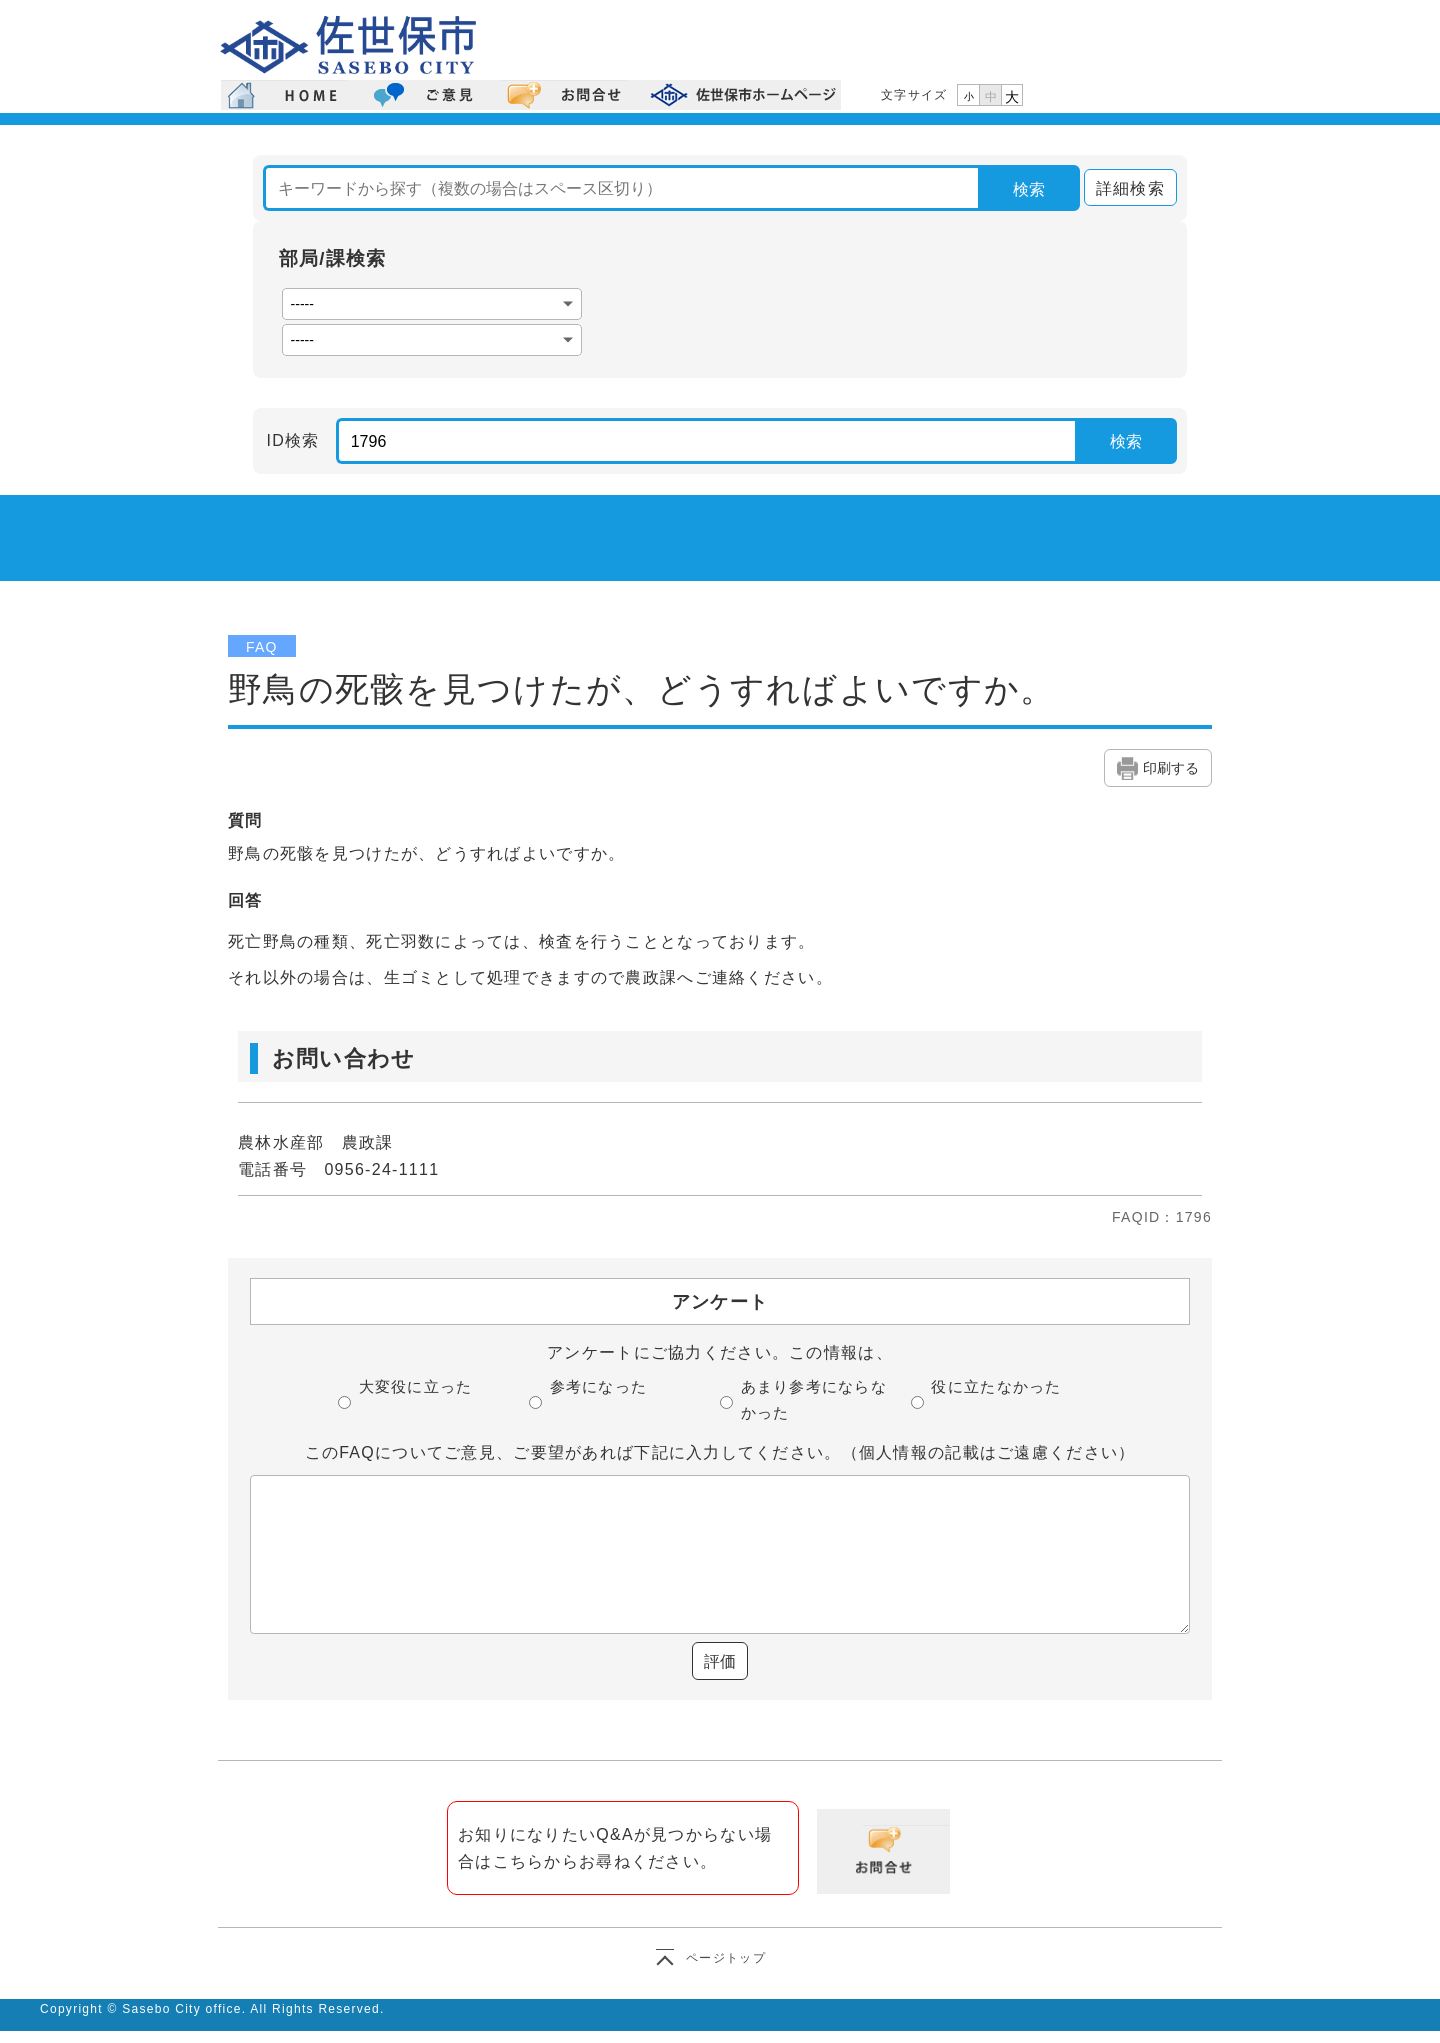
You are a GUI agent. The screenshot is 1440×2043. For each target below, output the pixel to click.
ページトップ (726, 1958)
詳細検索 (1124, 188)
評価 (720, 1661)
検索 (1029, 189)
